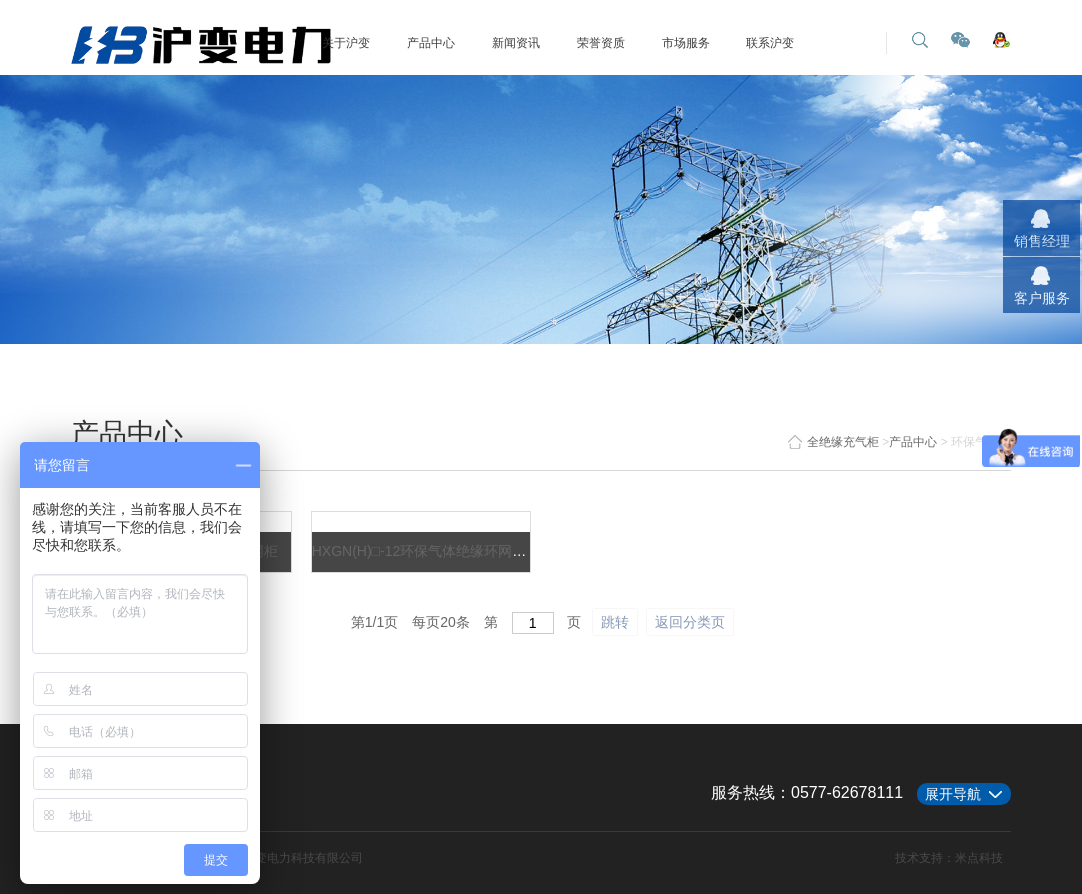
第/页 (374, 622)
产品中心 (431, 43)
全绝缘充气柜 (833, 442)
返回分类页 (690, 622)
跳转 (615, 622)
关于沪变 (346, 43)
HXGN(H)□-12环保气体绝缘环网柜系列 (433, 551)
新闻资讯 (516, 43)
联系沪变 (770, 43)
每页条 (441, 622)
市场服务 (686, 43)
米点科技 (979, 858)
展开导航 (953, 794)
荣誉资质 (601, 43)
